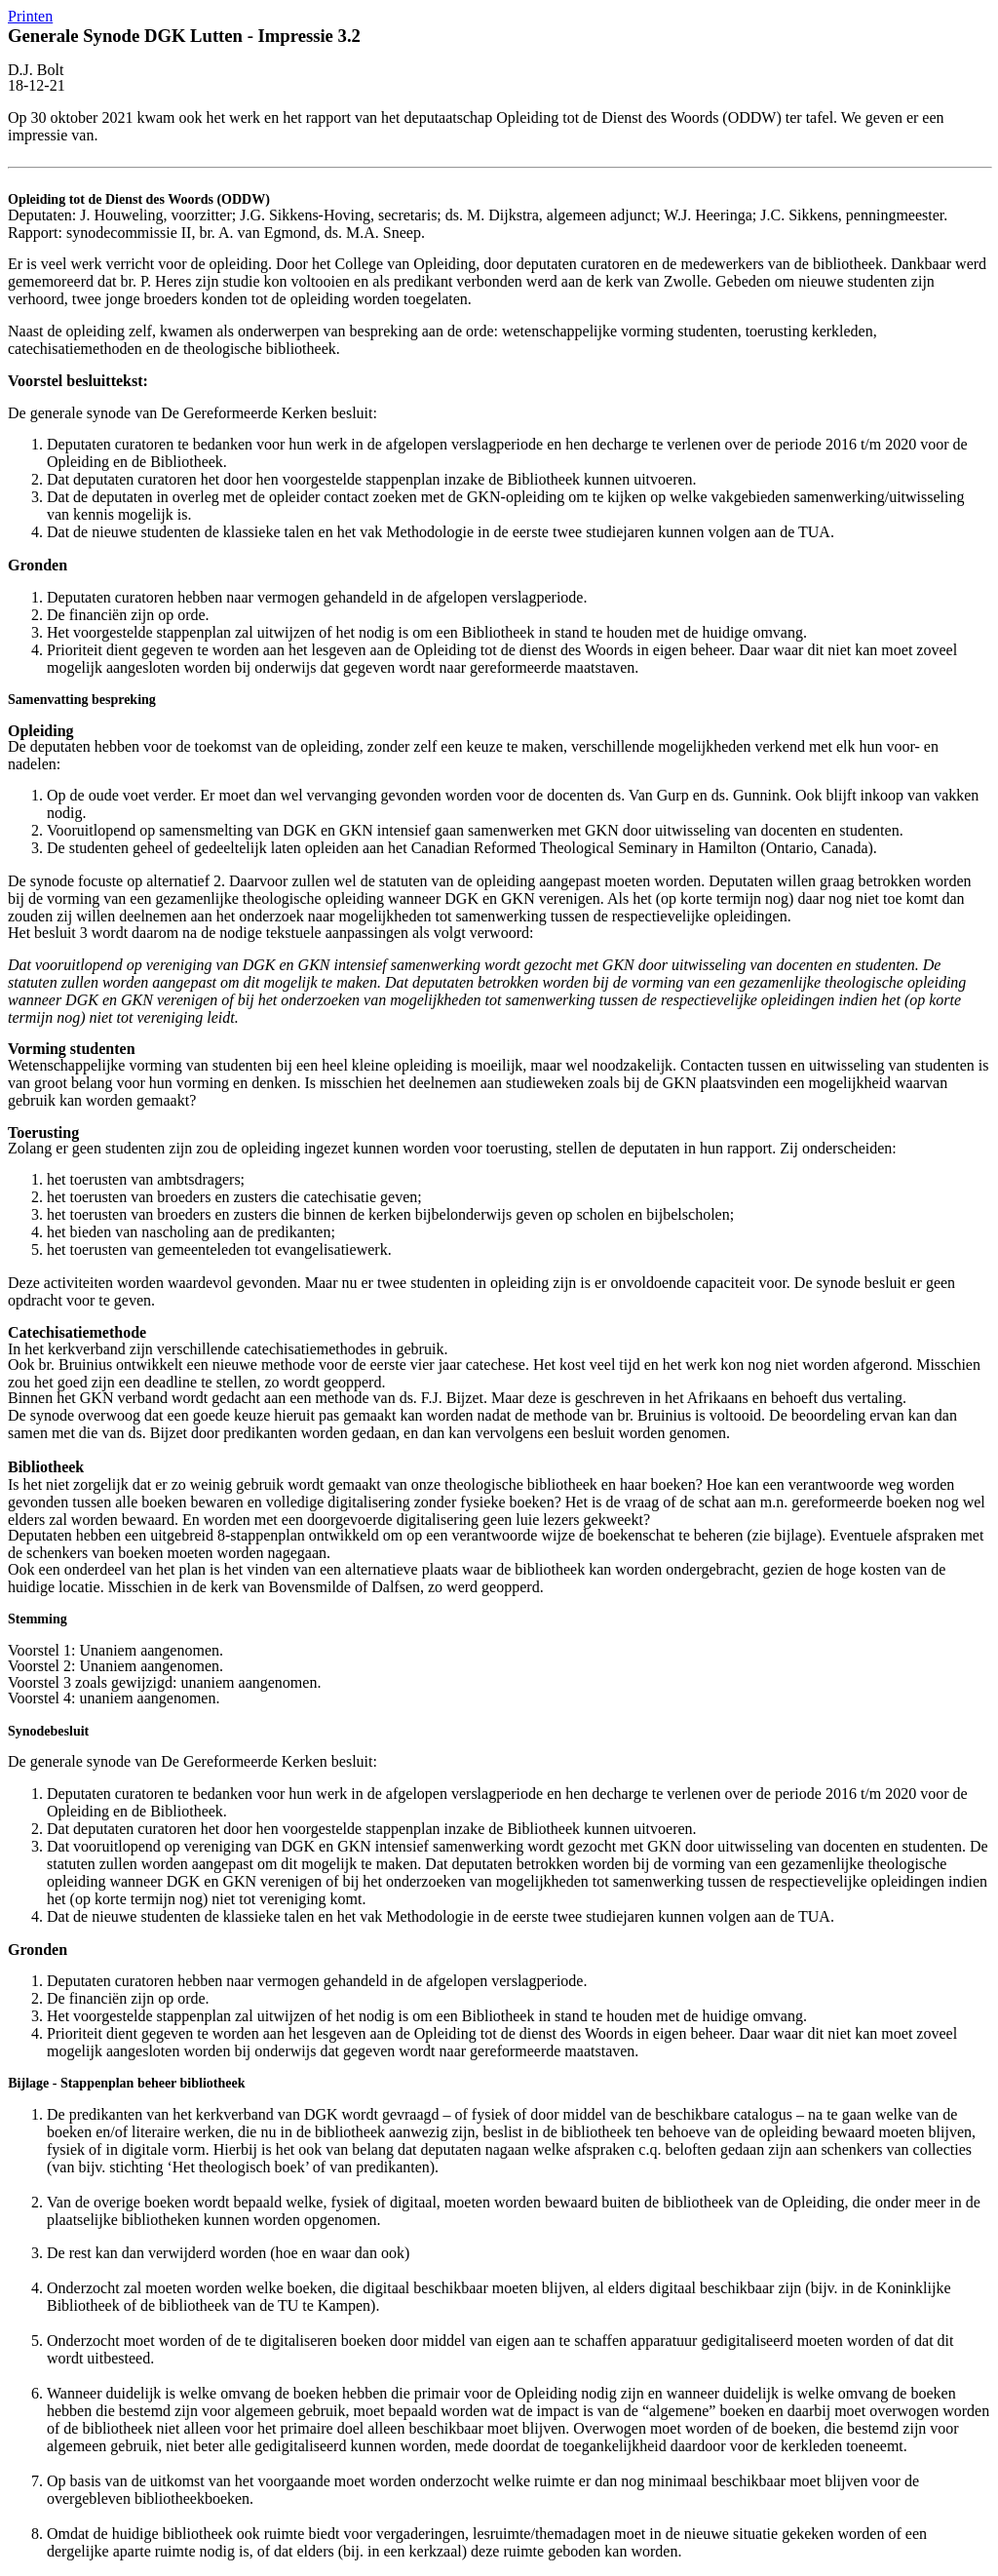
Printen (30, 16)
